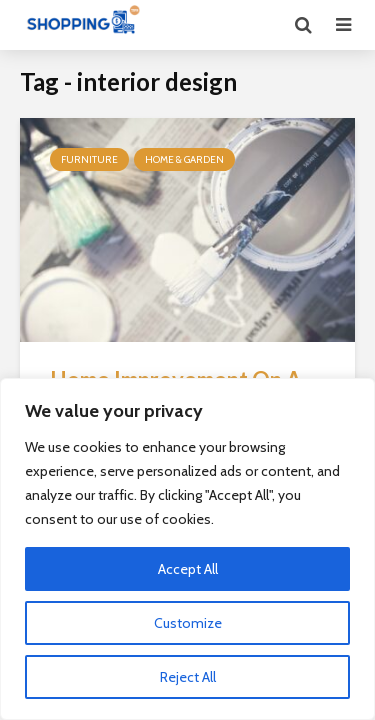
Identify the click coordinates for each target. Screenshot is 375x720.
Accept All (188, 569)
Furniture (89, 159)
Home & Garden (184, 159)
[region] (187, 549)
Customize (188, 623)
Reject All (188, 677)
